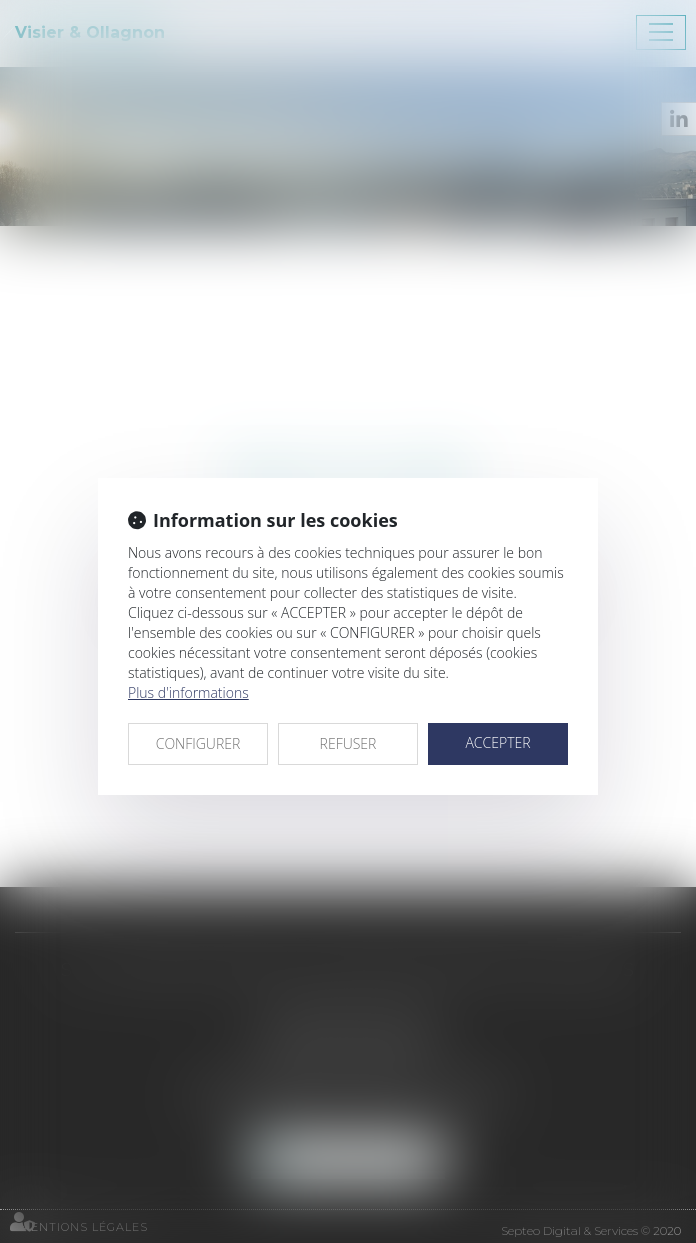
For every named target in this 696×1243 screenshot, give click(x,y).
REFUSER (348, 743)
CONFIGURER (198, 743)
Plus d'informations (188, 692)
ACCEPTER (497, 742)
